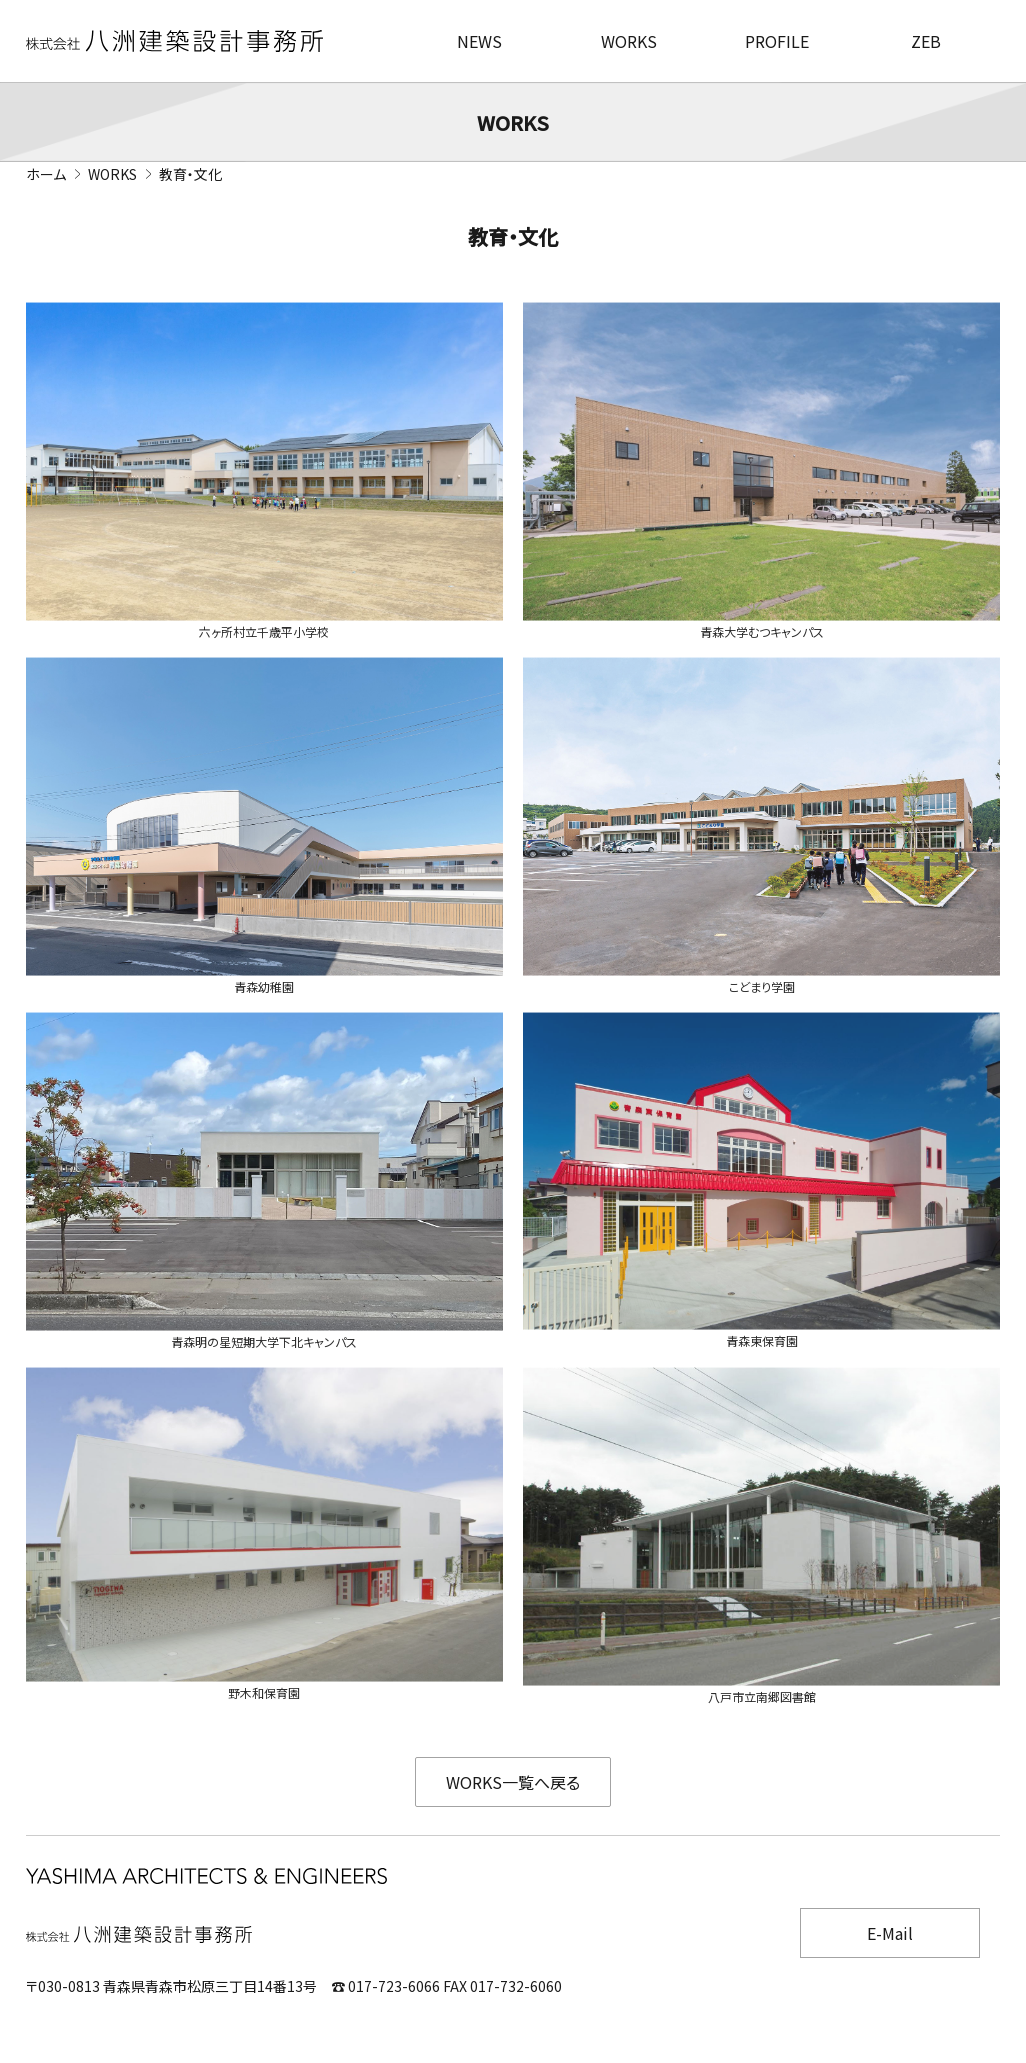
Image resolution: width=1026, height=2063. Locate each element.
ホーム (46, 174)
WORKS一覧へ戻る (513, 1782)
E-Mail (890, 1933)
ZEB (926, 41)
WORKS (629, 41)
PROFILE (777, 41)
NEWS (479, 41)
